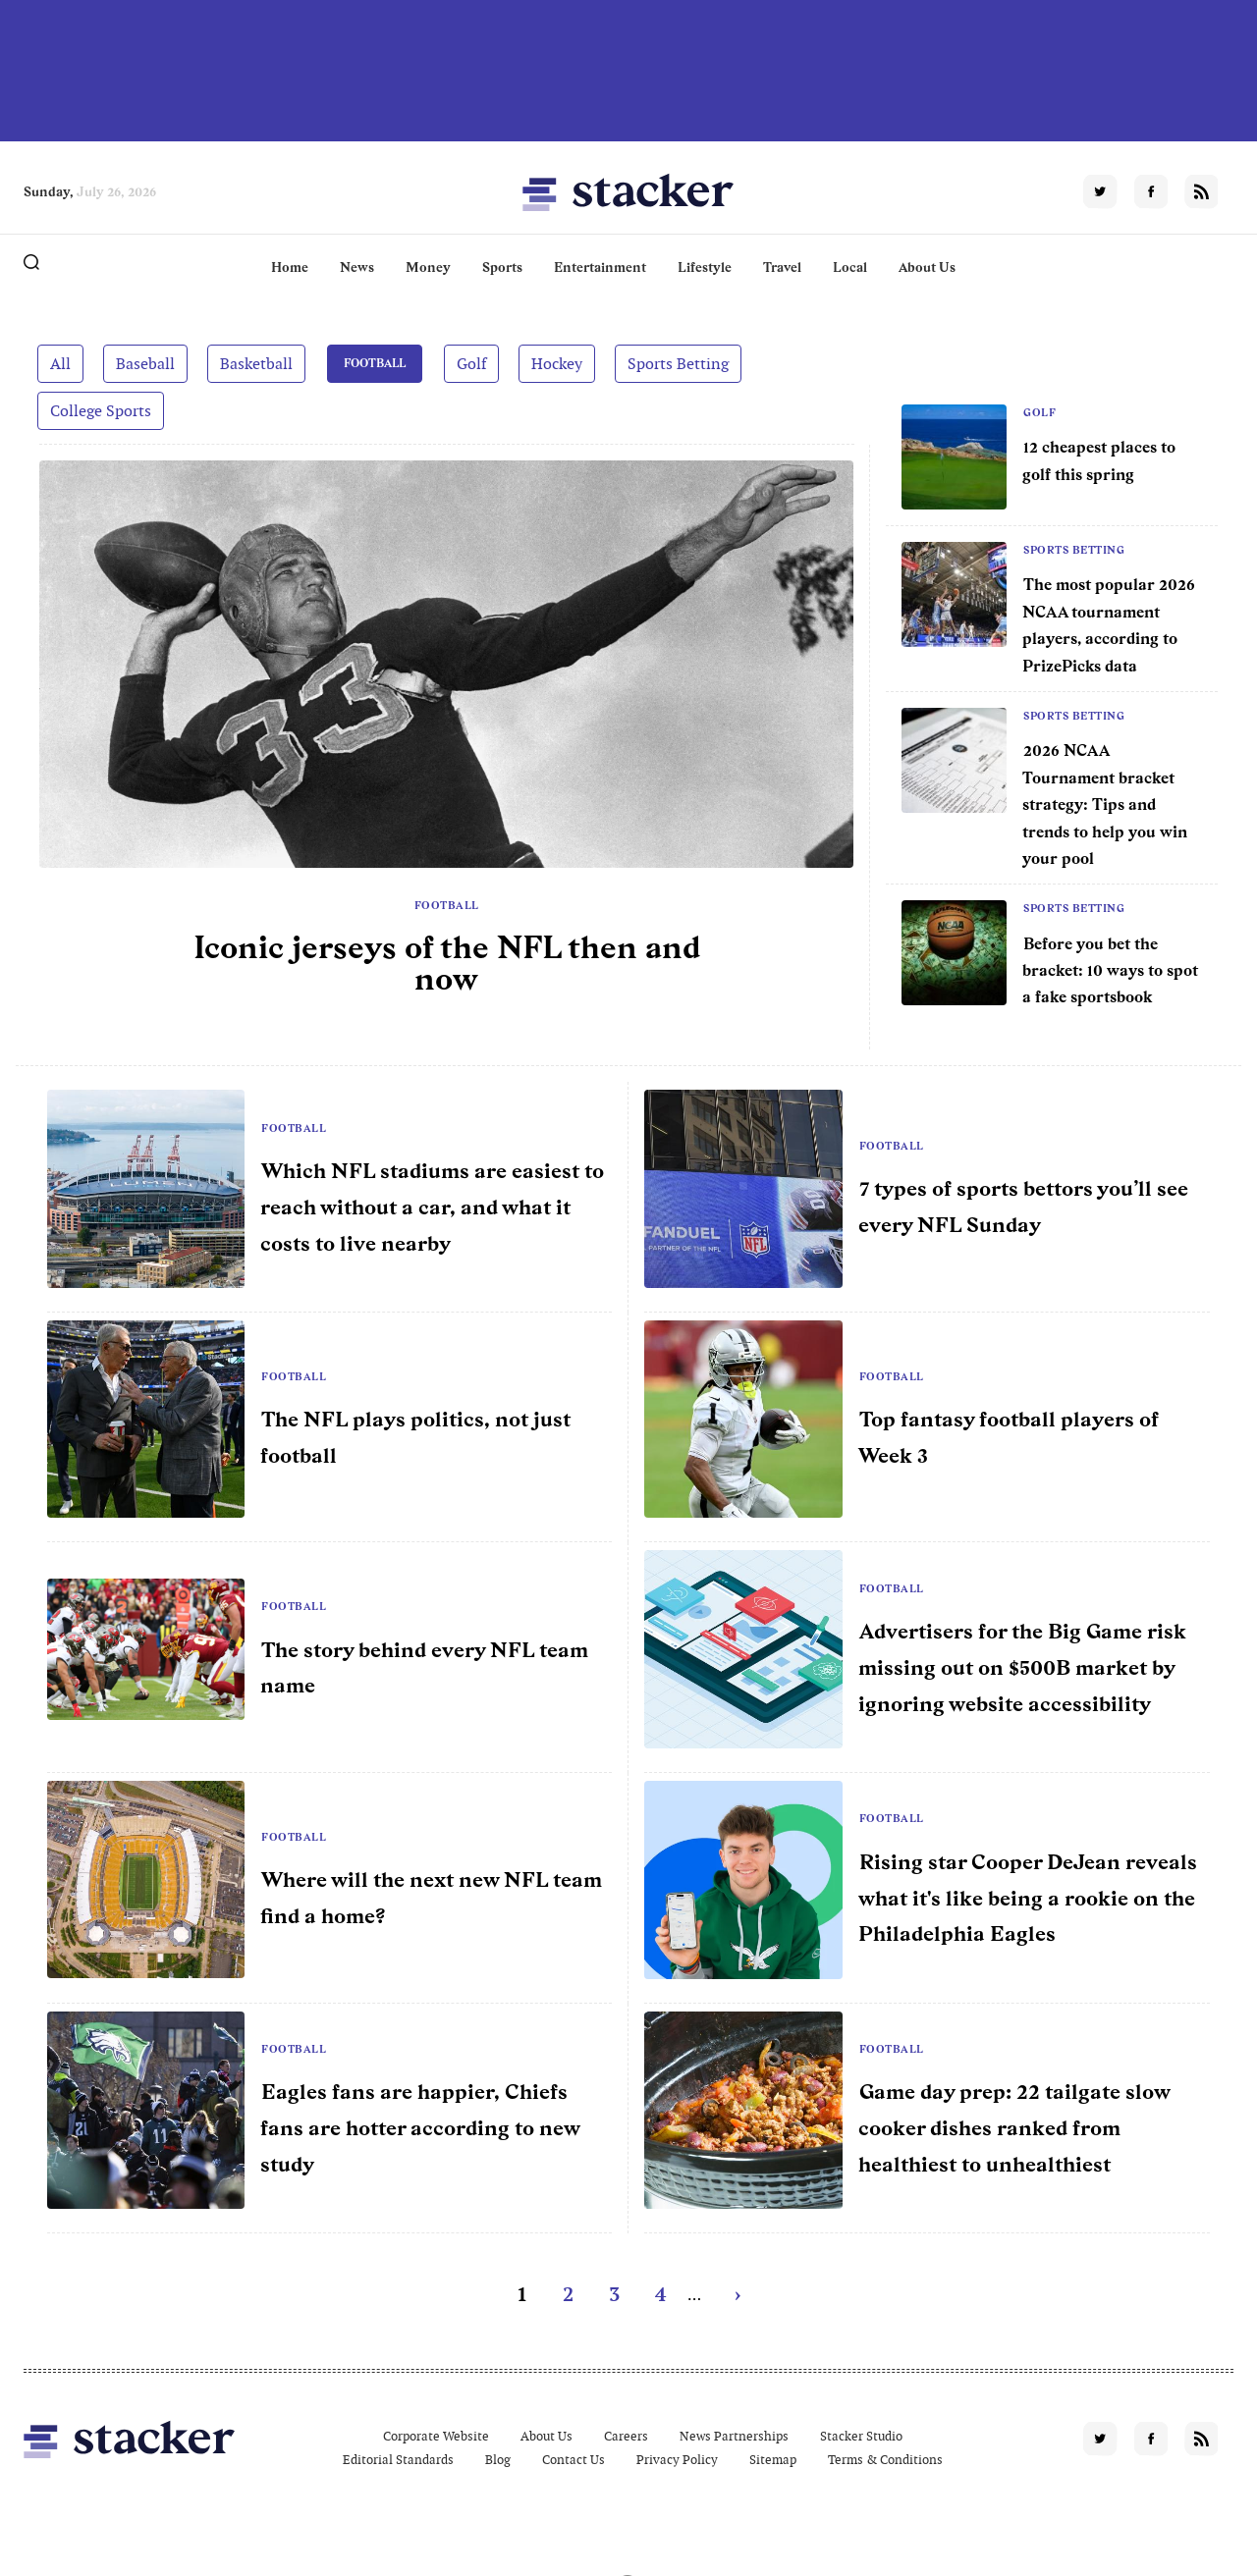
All (60, 362)
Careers (626, 2435)
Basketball (256, 362)
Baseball (145, 362)
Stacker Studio (861, 2435)
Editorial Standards (398, 2458)
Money (428, 267)
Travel (782, 267)
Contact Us (573, 2458)
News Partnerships (734, 2435)
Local (850, 267)
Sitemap (772, 2458)
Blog (498, 2458)
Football (374, 363)
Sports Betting (677, 362)
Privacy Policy (677, 2458)
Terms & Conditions (885, 2458)
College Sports (100, 410)
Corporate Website (436, 2435)
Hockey (555, 362)
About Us (927, 267)
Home (289, 267)
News (357, 267)
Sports (502, 267)
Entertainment (600, 267)
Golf (470, 362)
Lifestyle (705, 267)
